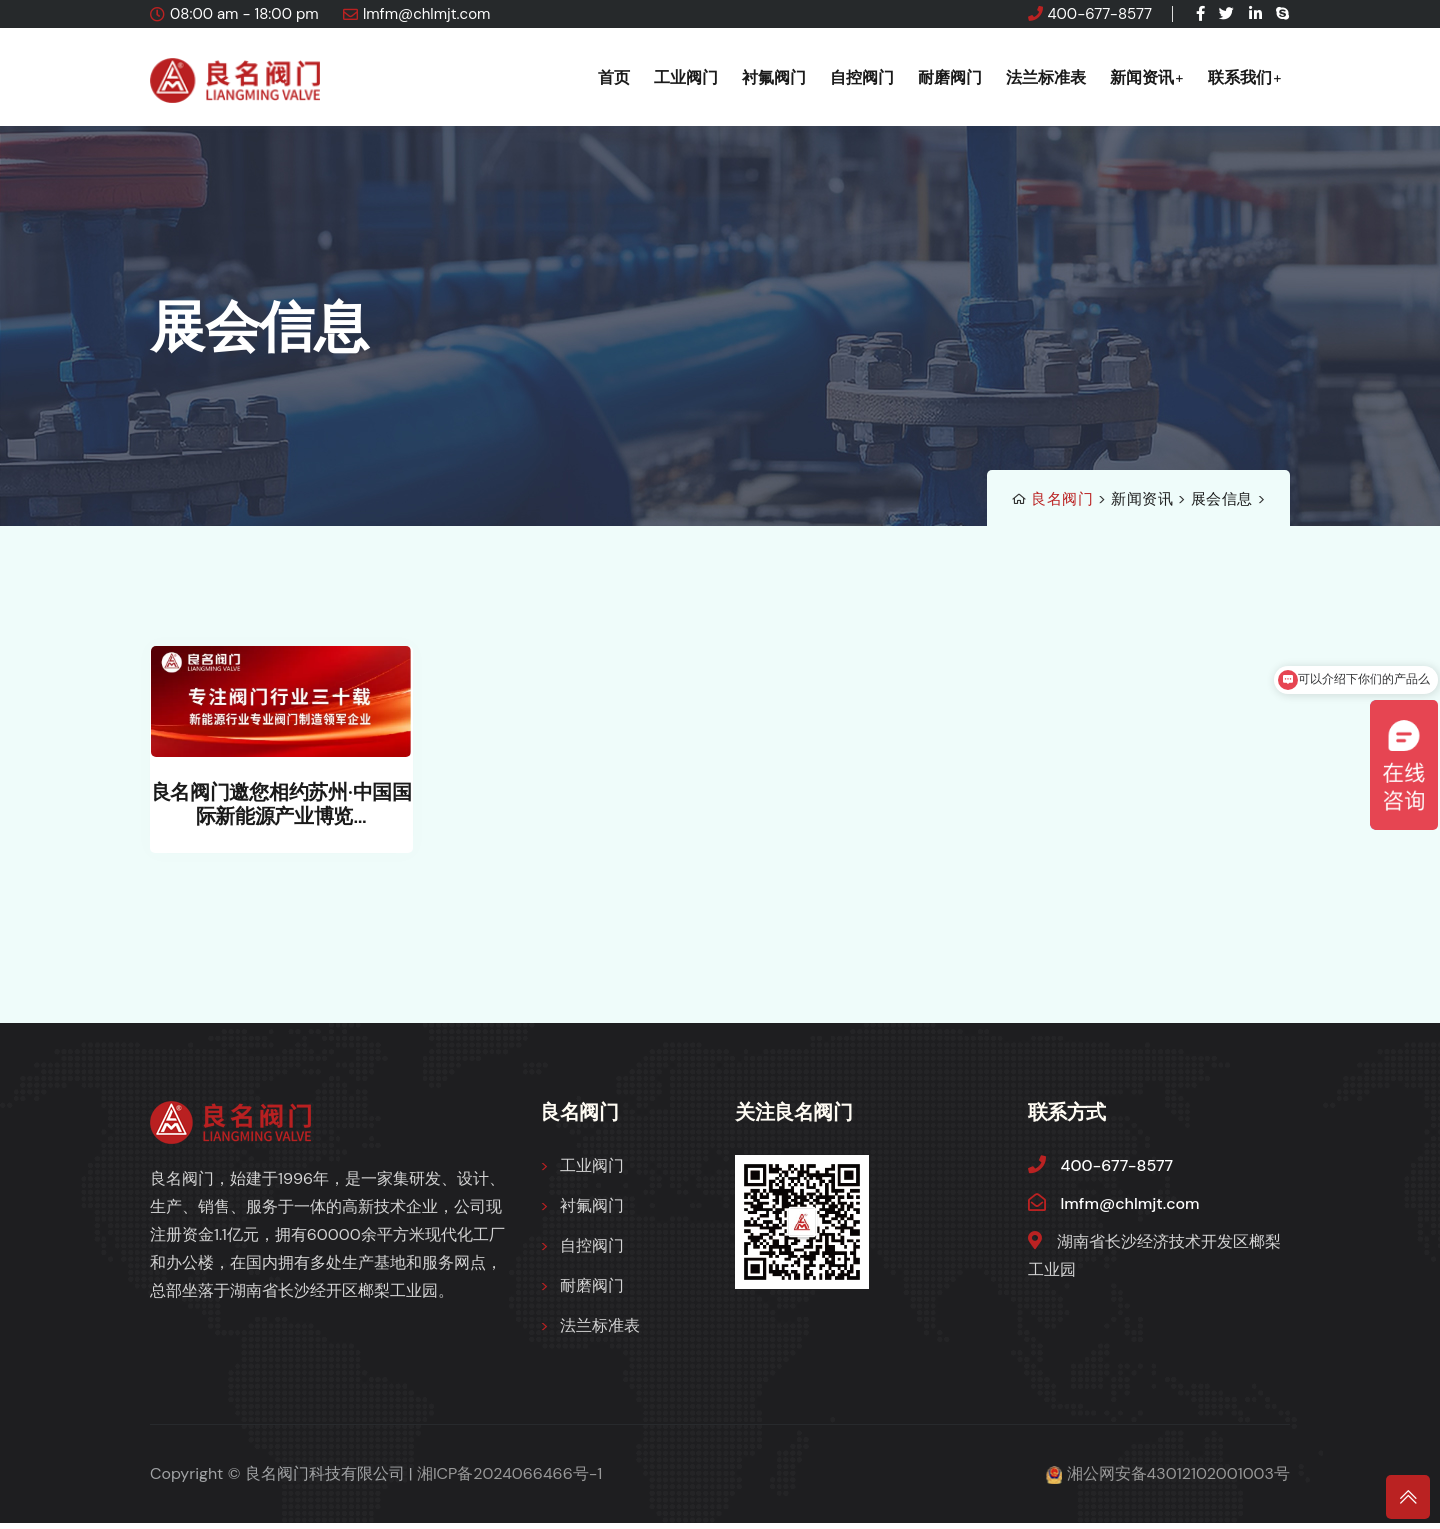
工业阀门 (686, 77)
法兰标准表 (1046, 77)
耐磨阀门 (950, 77)
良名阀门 (1062, 499)
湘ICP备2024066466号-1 (510, 1479)
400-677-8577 (1100, 14)
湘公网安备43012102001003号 (1178, 1479)
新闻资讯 (1142, 77)
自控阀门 (862, 77)
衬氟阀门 (774, 77)
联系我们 (1240, 77)
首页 (614, 77)
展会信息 (1222, 499)
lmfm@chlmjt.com (427, 14)
